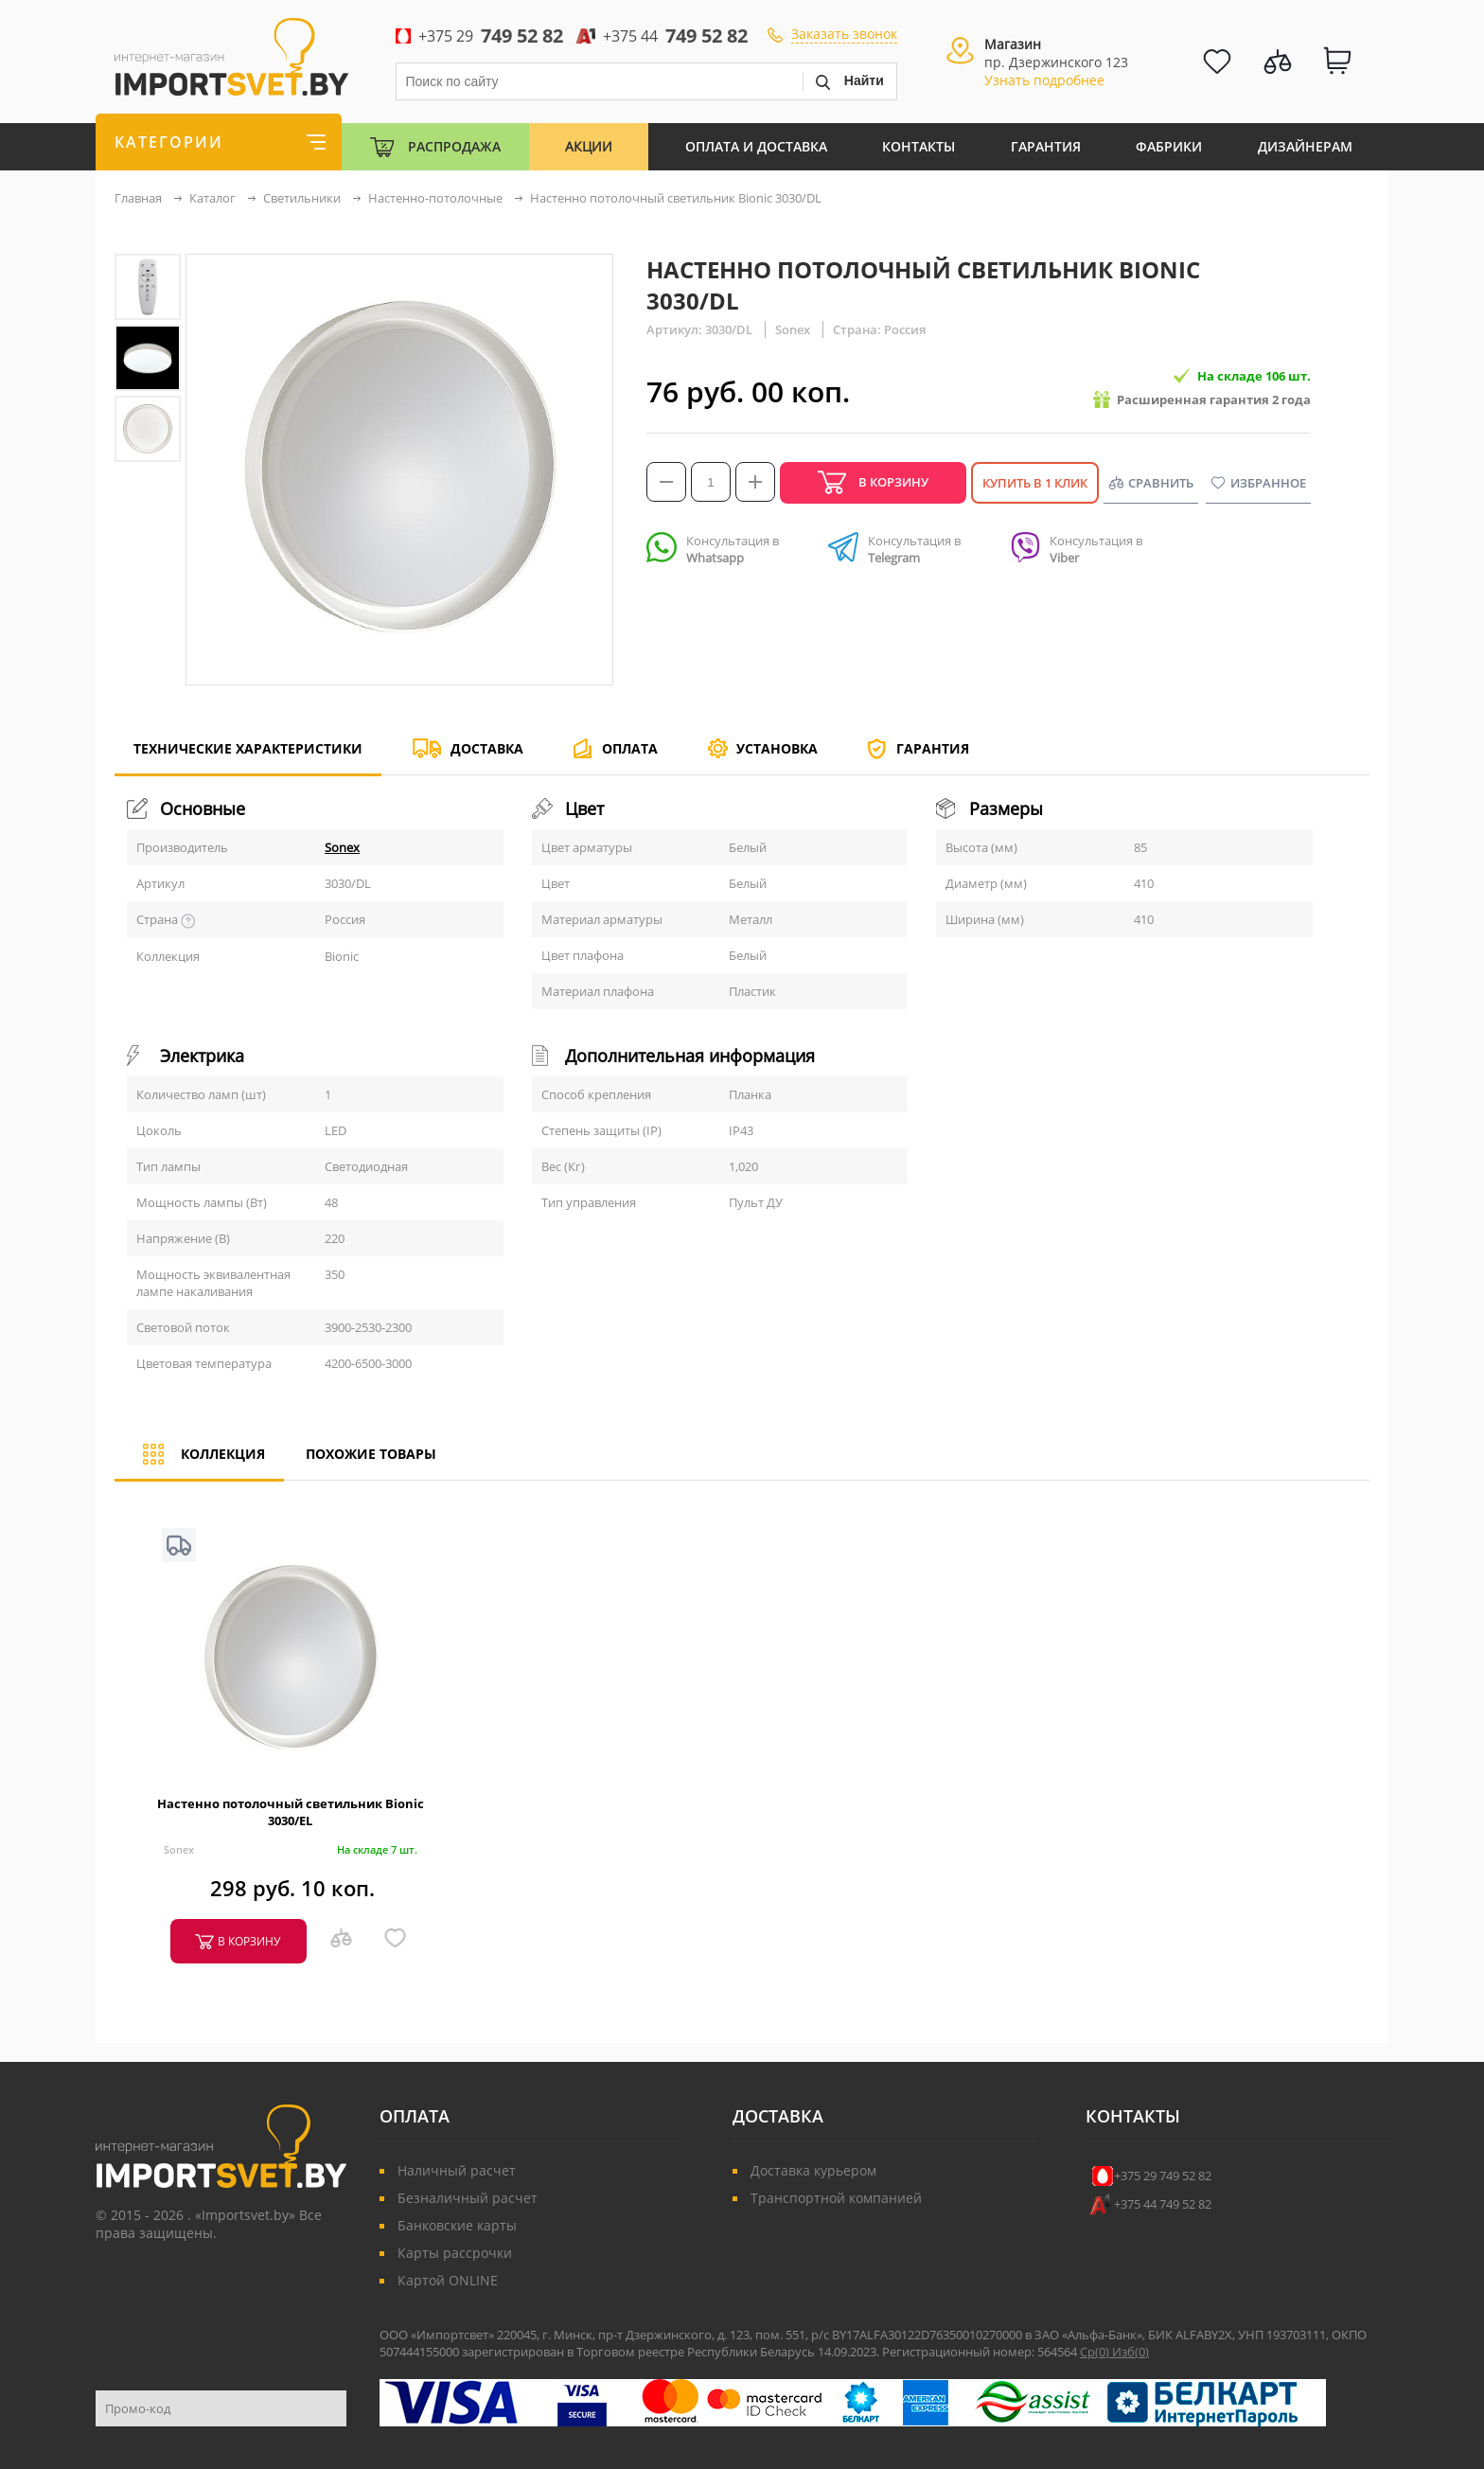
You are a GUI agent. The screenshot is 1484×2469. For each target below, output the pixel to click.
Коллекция (199, 1462)
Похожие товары (371, 1454)
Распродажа (454, 146)
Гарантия (1046, 146)
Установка (777, 748)
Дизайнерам (1305, 146)
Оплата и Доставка (756, 146)
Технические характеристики (247, 756)
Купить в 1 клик (1034, 482)
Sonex (342, 847)
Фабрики (1169, 146)
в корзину (249, 1941)
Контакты (918, 146)
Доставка (486, 748)
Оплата (630, 748)
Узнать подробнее (1044, 80)
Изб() (1130, 2351)
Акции (588, 146)
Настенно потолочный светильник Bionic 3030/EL (290, 1812)
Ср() (1096, 2351)
